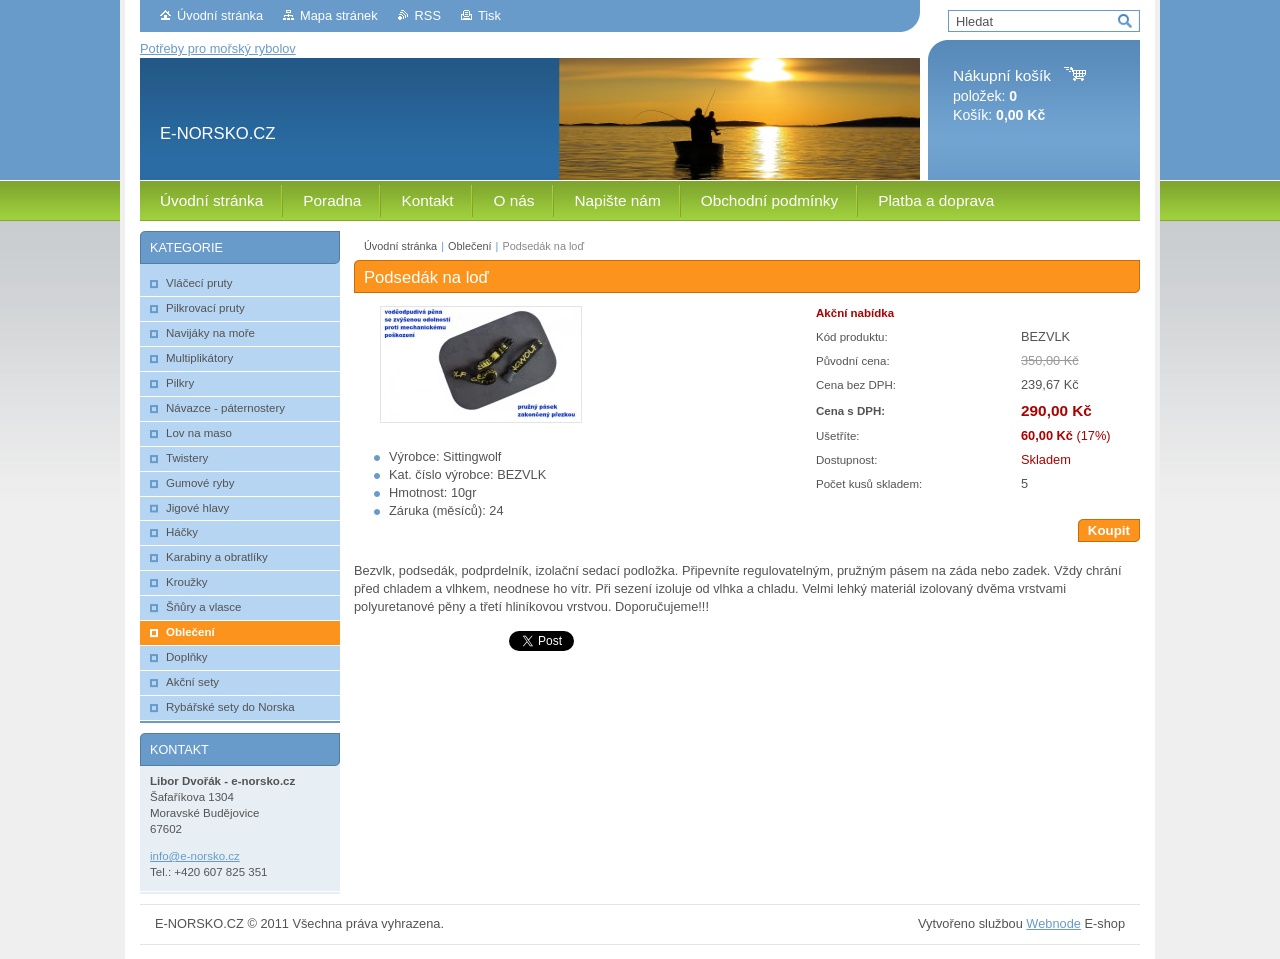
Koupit (1109, 530)
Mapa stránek (339, 15)
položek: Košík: (1002, 95)
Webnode (1053, 923)
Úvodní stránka (220, 15)
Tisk (489, 15)
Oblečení (470, 246)
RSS (428, 15)
